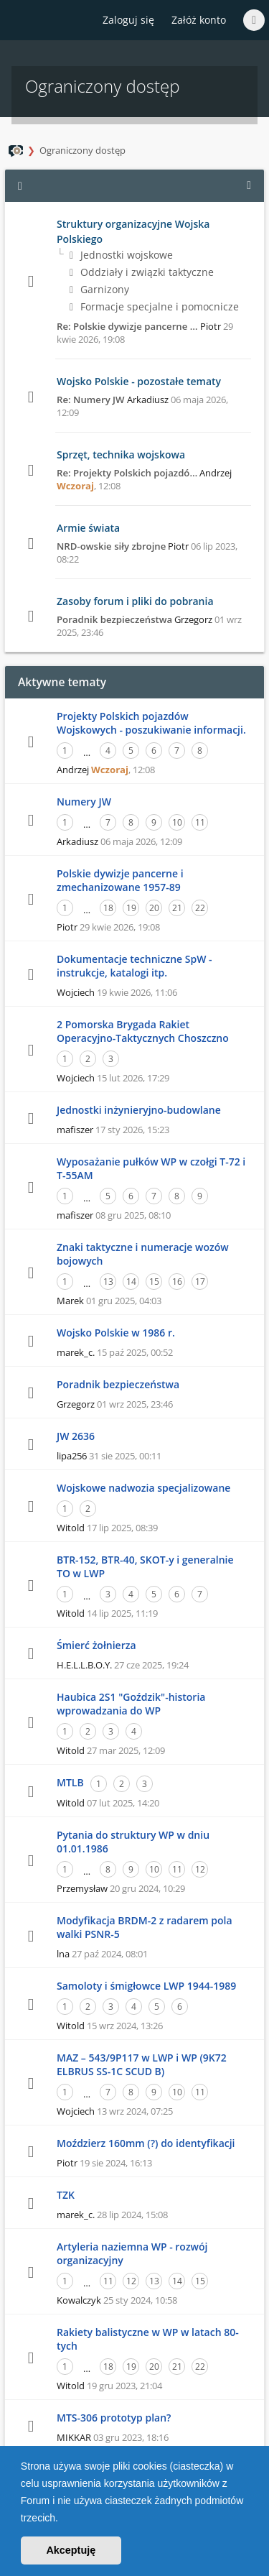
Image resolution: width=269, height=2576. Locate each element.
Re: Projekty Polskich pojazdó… (127, 472)
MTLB (70, 1782)
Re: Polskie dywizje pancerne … (127, 326)
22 (200, 908)
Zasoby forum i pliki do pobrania (135, 601)
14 (131, 1281)
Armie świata (88, 528)
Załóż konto (198, 20)
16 (177, 1281)
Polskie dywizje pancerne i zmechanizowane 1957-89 (120, 880)
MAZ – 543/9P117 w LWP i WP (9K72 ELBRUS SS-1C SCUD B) (142, 2064)
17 (200, 1281)
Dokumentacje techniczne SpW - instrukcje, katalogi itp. (134, 965)
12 (200, 1869)
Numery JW (84, 801)
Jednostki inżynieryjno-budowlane (139, 1110)
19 (131, 908)
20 (154, 908)
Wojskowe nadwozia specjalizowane (143, 1488)
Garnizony (99, 289)
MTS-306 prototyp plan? (114, 2417)
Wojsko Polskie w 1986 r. (116, 1332)
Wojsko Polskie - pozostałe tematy (139, 381)
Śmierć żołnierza (96, 1645)
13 (108, 1281)
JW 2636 (76, 1436)
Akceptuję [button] (70, 2550)
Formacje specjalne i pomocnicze (154, 306)
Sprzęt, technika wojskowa (121, 454)
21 (177, 908)
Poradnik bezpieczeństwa (114, 619)
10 (177, 822)
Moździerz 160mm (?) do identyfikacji (146, 2143)
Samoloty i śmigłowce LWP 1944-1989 (146, 1986)
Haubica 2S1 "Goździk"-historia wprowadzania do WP (131, 1703)
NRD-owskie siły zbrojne (111, 546)
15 (154, 1281)
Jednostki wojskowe (121, 255)
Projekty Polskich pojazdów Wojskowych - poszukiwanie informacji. (151, 723)
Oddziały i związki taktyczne (142, 272)
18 (108, 908)
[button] (63, 2519)
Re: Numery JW (91, 399)
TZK (66, 2195)
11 (200, 822)
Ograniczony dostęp (82, 150)
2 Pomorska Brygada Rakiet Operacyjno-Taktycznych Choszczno (143, 1031)
